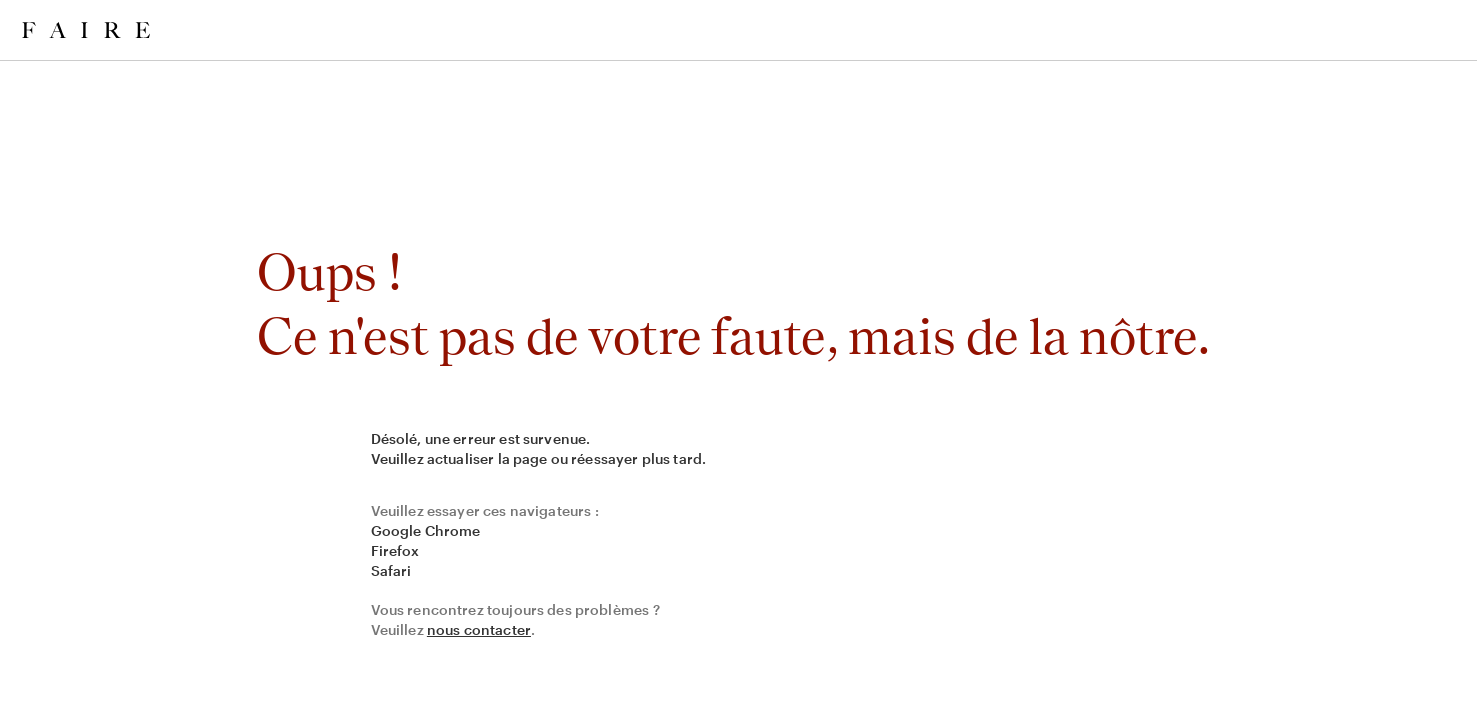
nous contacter (479, 629)
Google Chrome (426, 530)
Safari (391, 570)
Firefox (395, 550)
